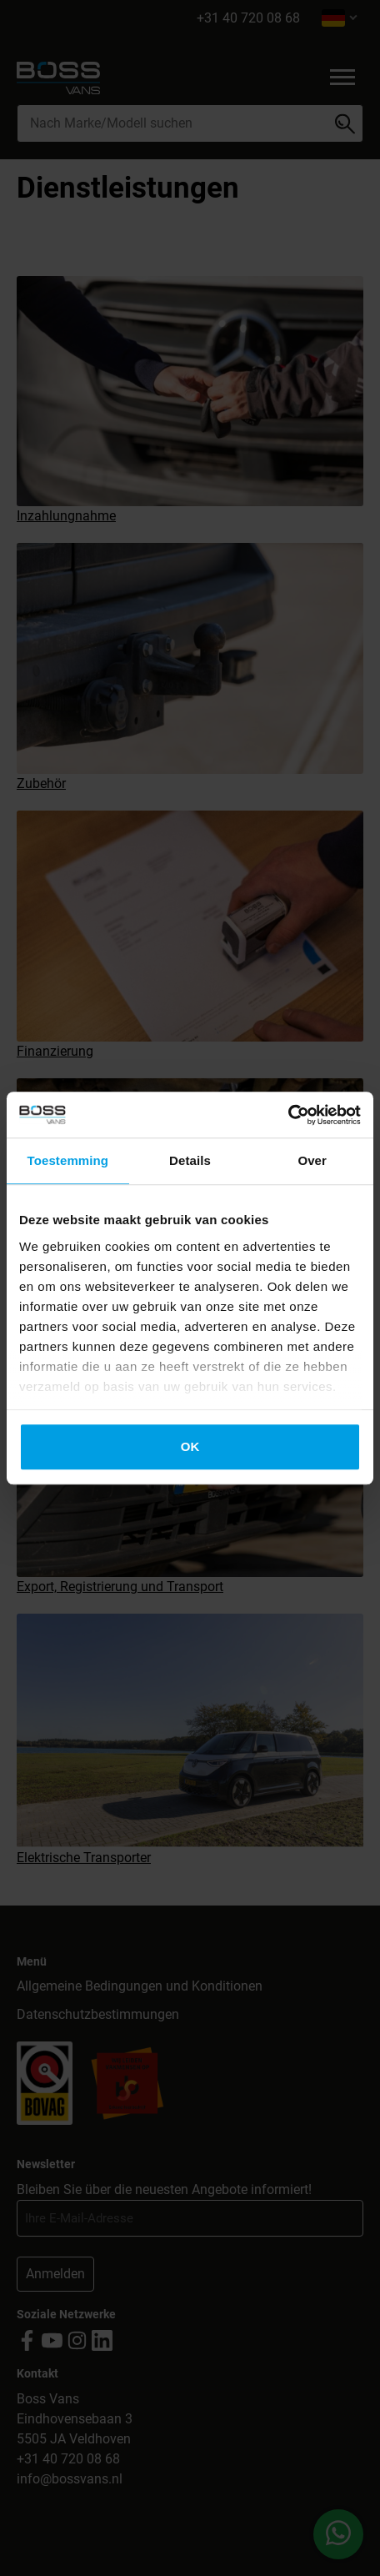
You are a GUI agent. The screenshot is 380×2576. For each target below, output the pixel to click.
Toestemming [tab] (68, 1160)
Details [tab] (190, 1160)
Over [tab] (312, 1160)
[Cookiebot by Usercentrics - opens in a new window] (288, 1115)
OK (190, 1446)
